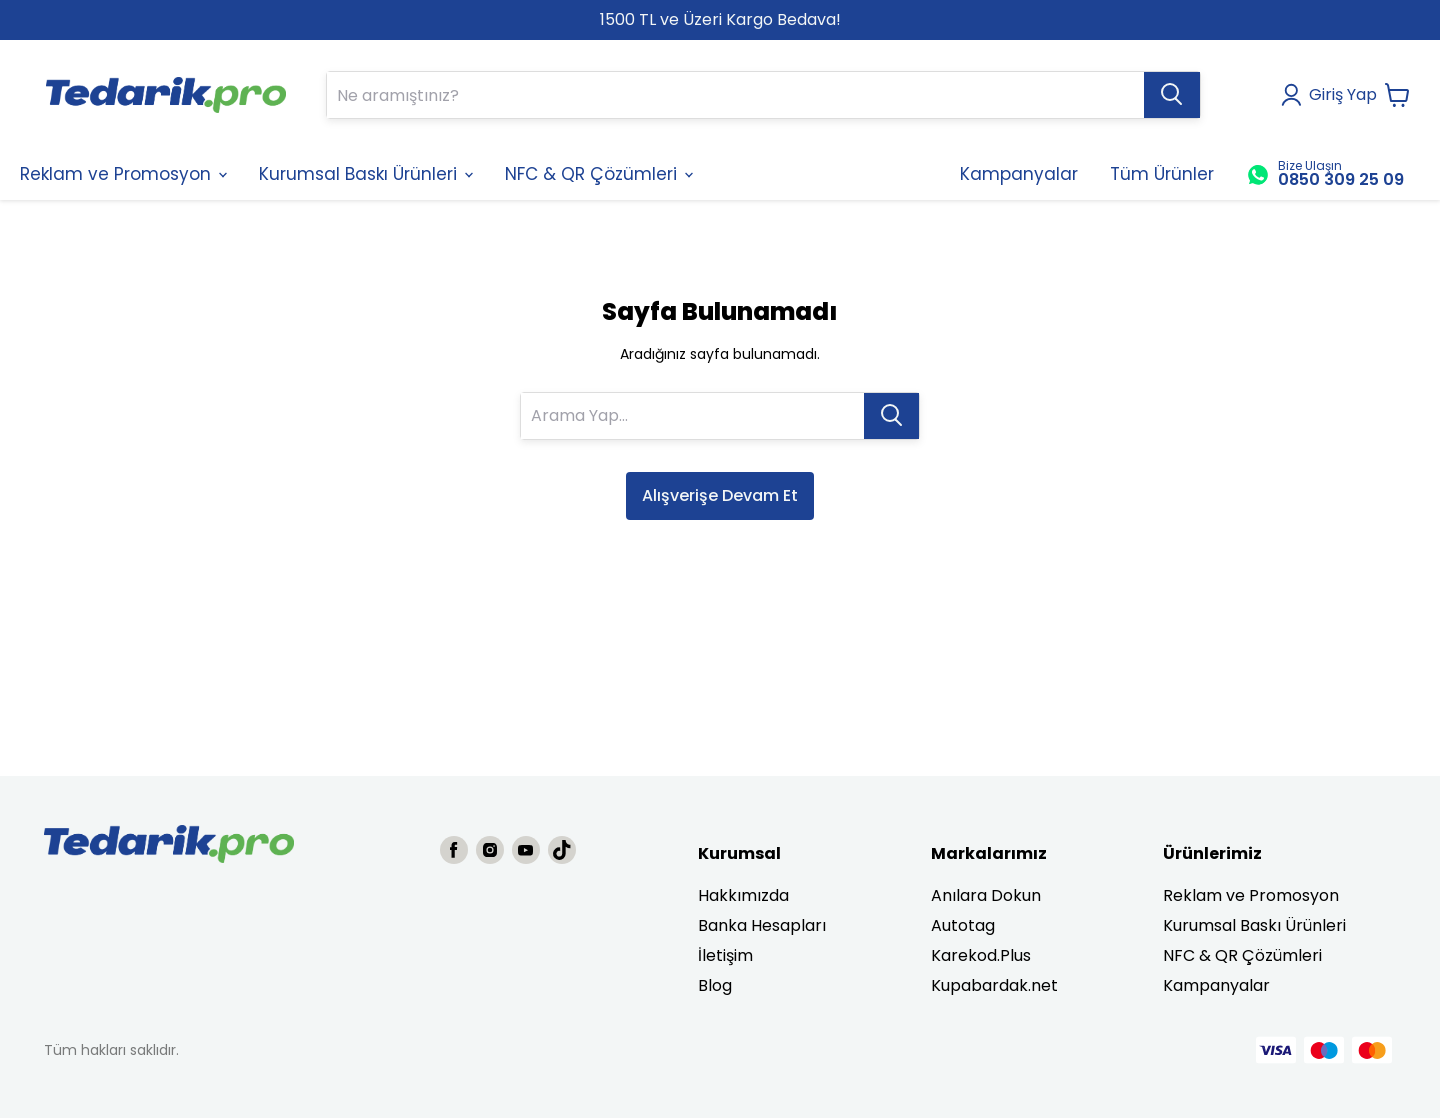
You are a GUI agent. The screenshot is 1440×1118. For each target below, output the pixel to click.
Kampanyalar (1216, 985)
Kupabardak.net (994, 985)
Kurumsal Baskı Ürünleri (1254, 925)
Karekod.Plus (981, 955)
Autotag (963, 925)
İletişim (725, 955)
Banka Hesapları (762, 925)
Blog (715, 985)
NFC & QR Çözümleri (1242, 955)
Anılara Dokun (986, 895)
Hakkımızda (743, 895)
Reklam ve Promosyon (1251, 895)
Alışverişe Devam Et (720, 495)
